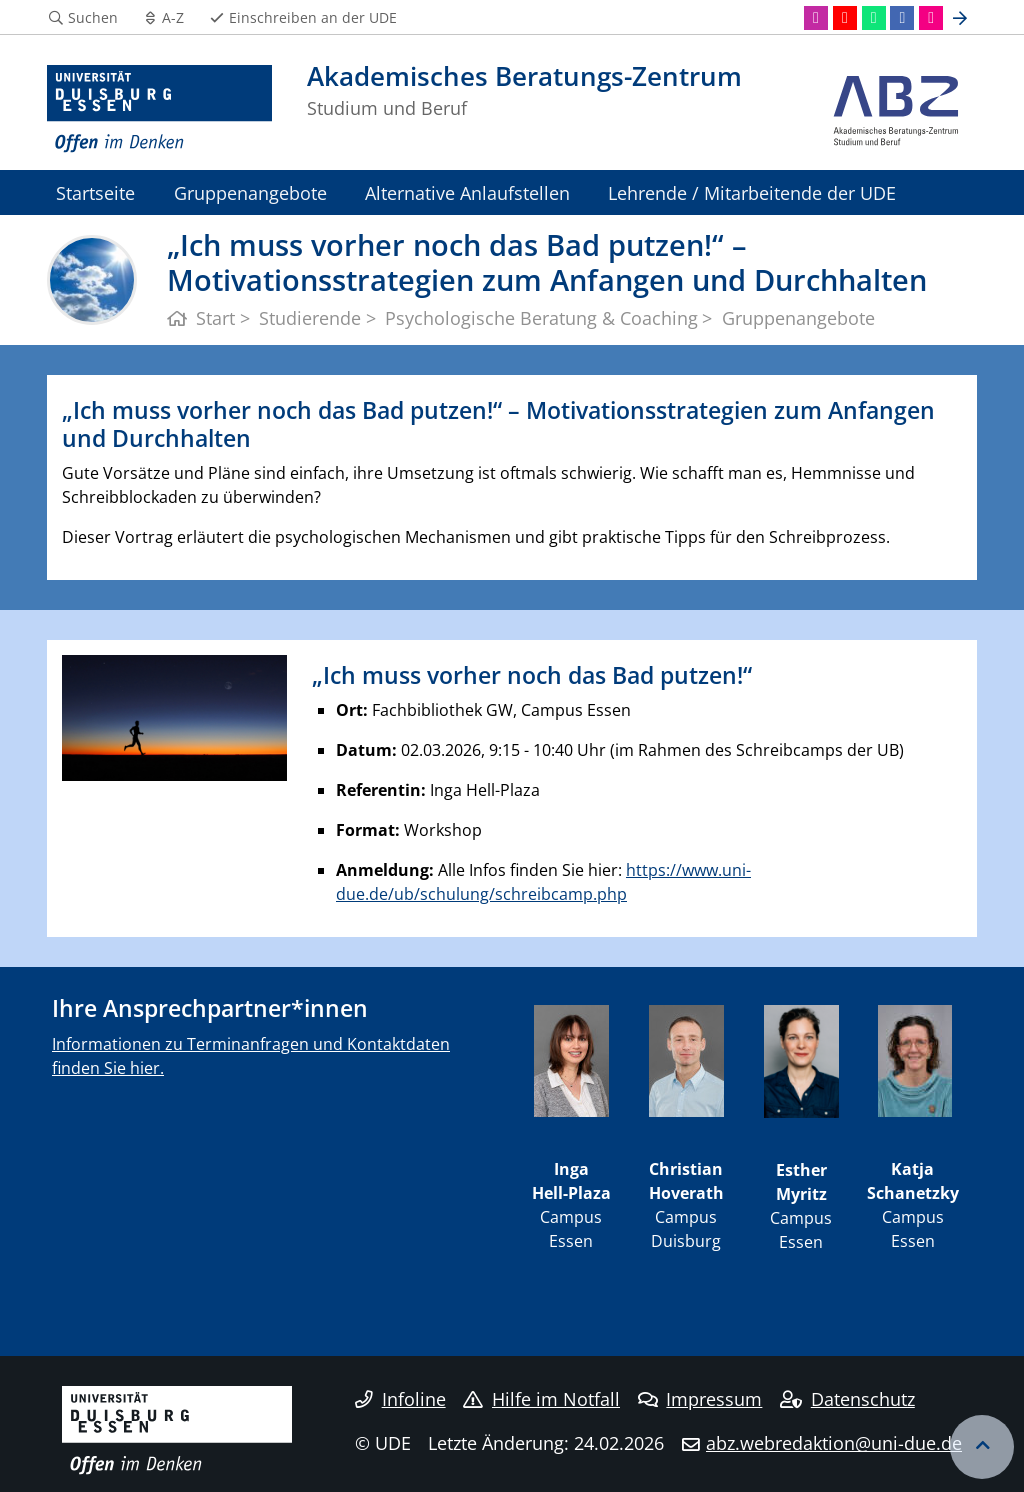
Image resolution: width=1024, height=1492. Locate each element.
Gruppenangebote (250, 192)
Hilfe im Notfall (541, 1399)
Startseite (95, 192)
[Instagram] (816, 18)
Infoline (400, 1399)
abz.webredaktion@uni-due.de (834, 1443)
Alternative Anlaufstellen (467, 192)
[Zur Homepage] (159, 110)
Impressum (700, 1399)
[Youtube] (845, 18)
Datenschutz (847, 1399)
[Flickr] (931, 18)
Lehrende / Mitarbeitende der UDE (752, 192)
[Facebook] (902, 18)
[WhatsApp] (874, 18)
